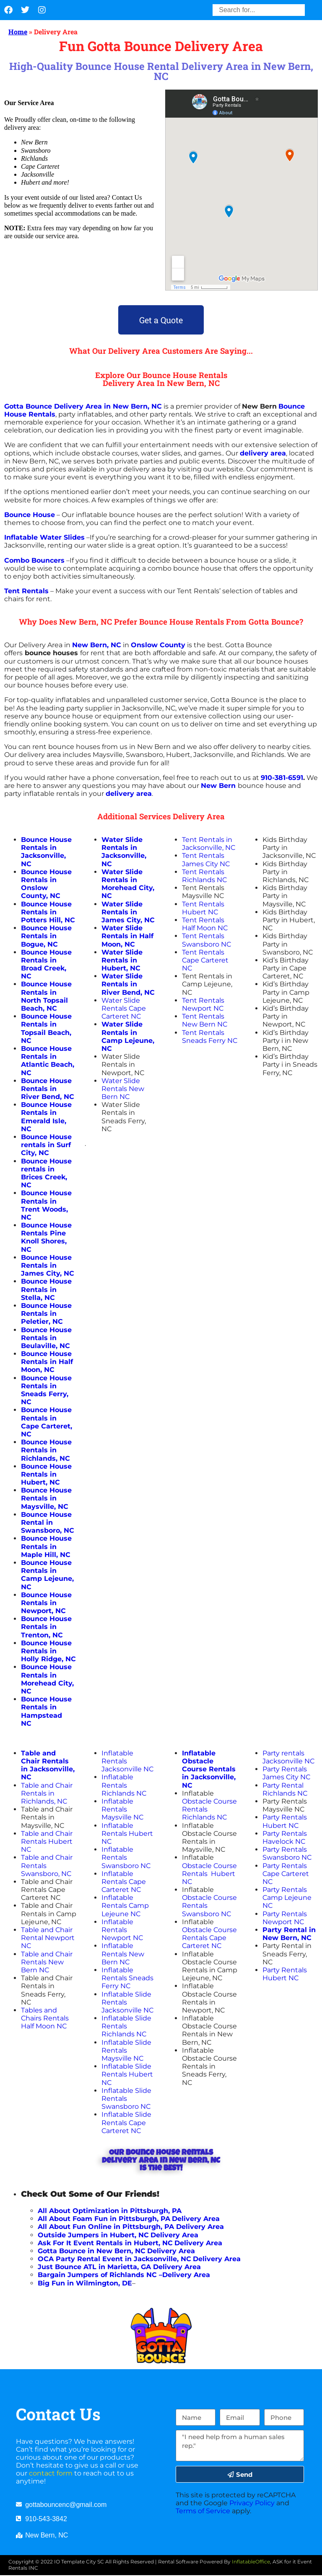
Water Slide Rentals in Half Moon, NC (127, 936)
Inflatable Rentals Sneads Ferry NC (127, 1978)
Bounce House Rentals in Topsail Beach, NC (46, 1028)
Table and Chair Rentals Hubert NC (47, 1841)
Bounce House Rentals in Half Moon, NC (47, 1362)
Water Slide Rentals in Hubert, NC (122, 960)
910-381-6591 (282, 778)
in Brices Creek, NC (44, 1177)
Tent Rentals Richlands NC (204, 876)
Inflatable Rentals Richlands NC (123, 1785)
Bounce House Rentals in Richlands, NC (46, 1450)
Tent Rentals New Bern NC (204, 1020)
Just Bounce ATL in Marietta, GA (94, 2267)
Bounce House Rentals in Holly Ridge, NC (48, 1651)
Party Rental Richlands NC (284, 1789)
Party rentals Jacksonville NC (288, 1757)
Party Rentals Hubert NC (284, 1821)
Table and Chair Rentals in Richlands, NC (47, 1793)
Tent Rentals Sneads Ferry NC (209, 1037)
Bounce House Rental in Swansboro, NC (47, 1522)
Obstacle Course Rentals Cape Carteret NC (209, 1938)
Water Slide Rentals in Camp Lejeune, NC (127, 1036)
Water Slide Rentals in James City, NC (128, 912)
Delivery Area (200, 2227)
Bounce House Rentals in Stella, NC (46, 1289)
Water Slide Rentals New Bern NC (122, 1089)
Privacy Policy (252, 2503)
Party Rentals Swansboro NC (287, 1853)
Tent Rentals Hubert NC (203, 908)
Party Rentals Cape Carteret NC (285, 1874)
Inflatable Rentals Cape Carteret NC (123, 1882)
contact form (51, 2473)
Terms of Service (203, 2511)
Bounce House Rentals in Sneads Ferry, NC (46, 1390)
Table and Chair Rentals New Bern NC (47, 1962)
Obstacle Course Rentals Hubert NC (209, 1874)
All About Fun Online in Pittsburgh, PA (106, 2227)
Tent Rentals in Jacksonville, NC (208, 844)
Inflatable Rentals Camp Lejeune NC (125, 1905)
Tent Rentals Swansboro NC (206, 940)
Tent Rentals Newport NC (203, 1004)
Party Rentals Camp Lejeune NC (287, 1897)
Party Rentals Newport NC (284, 1918)
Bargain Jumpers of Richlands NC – (100, 2275)
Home (17, 31)
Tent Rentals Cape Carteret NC (205, 960)
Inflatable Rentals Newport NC (122, 1930)
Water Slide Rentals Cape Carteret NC (123, 1008)
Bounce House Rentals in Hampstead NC (46, 1711)
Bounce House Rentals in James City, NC (47, 1265)
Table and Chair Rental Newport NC (48, 1938)
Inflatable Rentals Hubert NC (127, 1833)
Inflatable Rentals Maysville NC (123, 1809)
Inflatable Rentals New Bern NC (122, 1954)
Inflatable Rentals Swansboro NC (126, 1857)
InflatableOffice (251, 2561)
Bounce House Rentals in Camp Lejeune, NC (47, 1575)
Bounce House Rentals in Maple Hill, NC (46, 1546)
